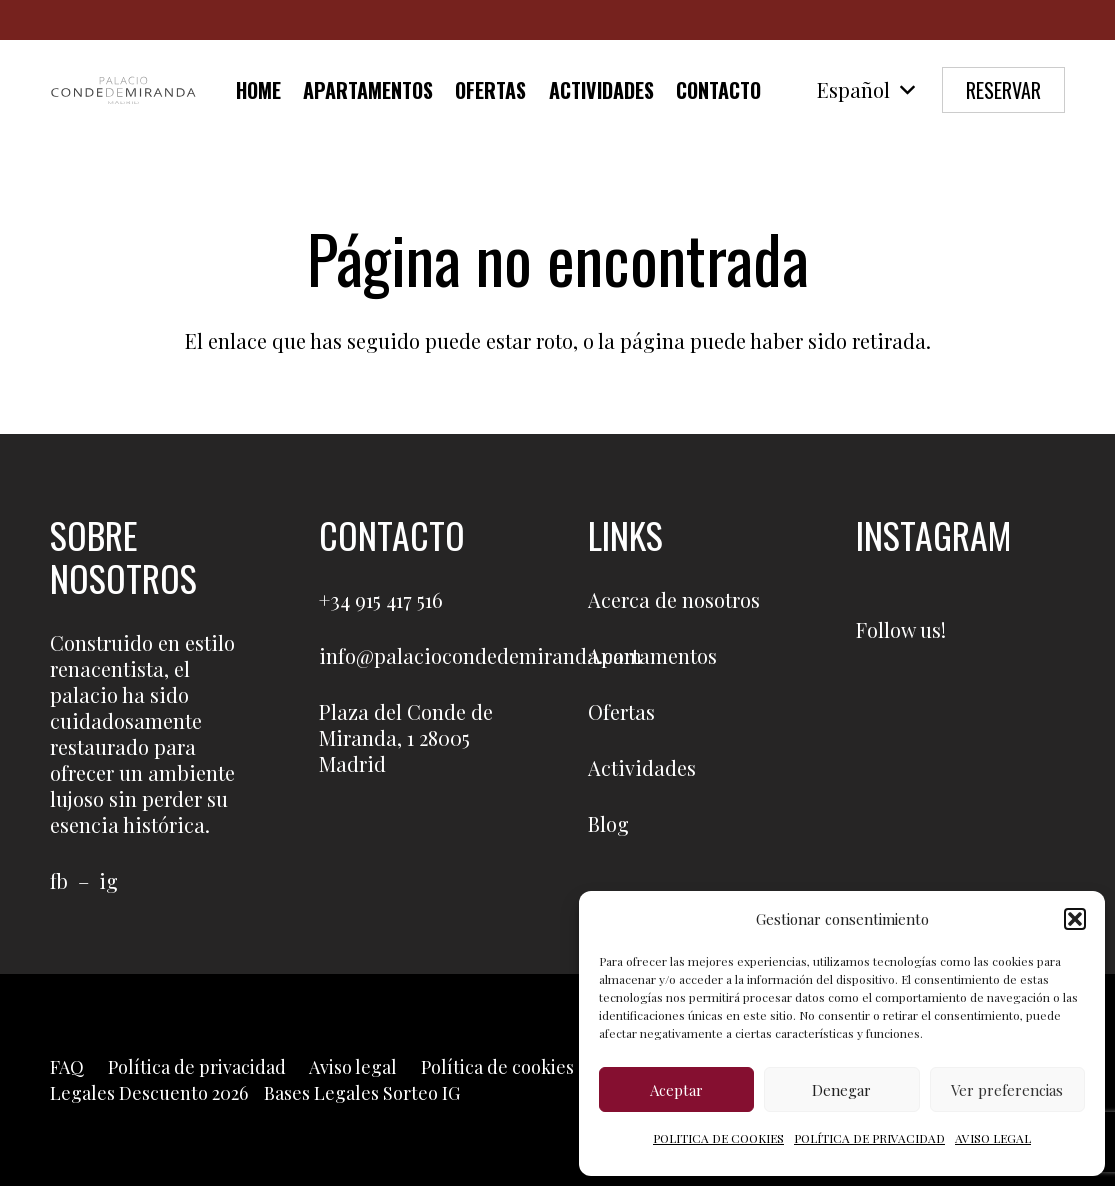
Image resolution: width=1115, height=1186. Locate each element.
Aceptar (676, 1090)
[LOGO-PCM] (123, 90)
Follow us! (901, 629)
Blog (608, 823)
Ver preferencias (1007, 1090)
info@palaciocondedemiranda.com (480, 655)
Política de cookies (497, 1067)
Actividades (642, 767)
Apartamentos (652, 655)
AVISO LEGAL (993, 1138)
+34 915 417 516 (381, 599)
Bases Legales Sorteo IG (362, 1093)
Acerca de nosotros (674, 599)
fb (59, 880)
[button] (1075, 919)
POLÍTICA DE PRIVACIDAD (869, 1138)
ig (108, 880)
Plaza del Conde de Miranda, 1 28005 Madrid (406, 737)
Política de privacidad (197, 1067)
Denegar (841, 1090)
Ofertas (621, 711)
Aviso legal (353, 1067)
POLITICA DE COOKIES (718, 1138)
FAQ (67, 1067)
